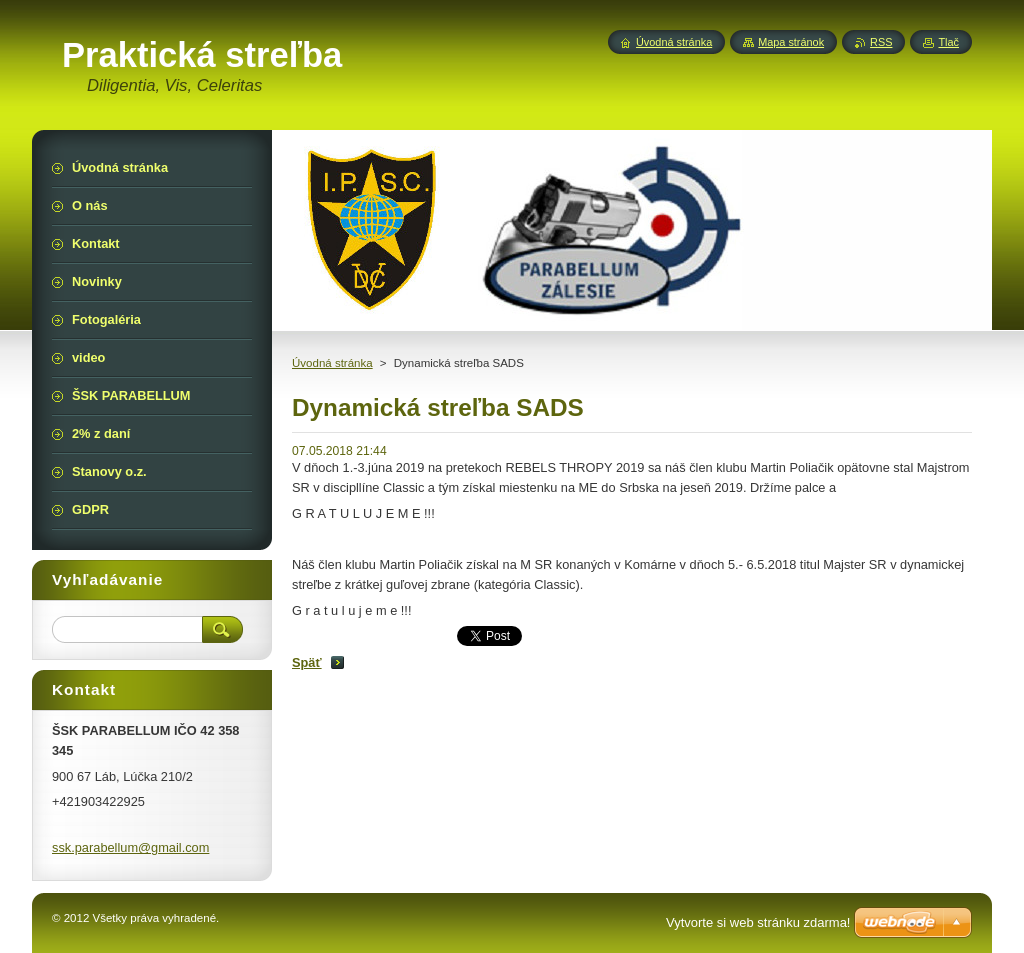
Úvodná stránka (332, 363)
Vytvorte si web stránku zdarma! (758, 922)
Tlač (948, 42)
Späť (307, 662)
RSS (881, 42)
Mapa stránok (791, 42)
